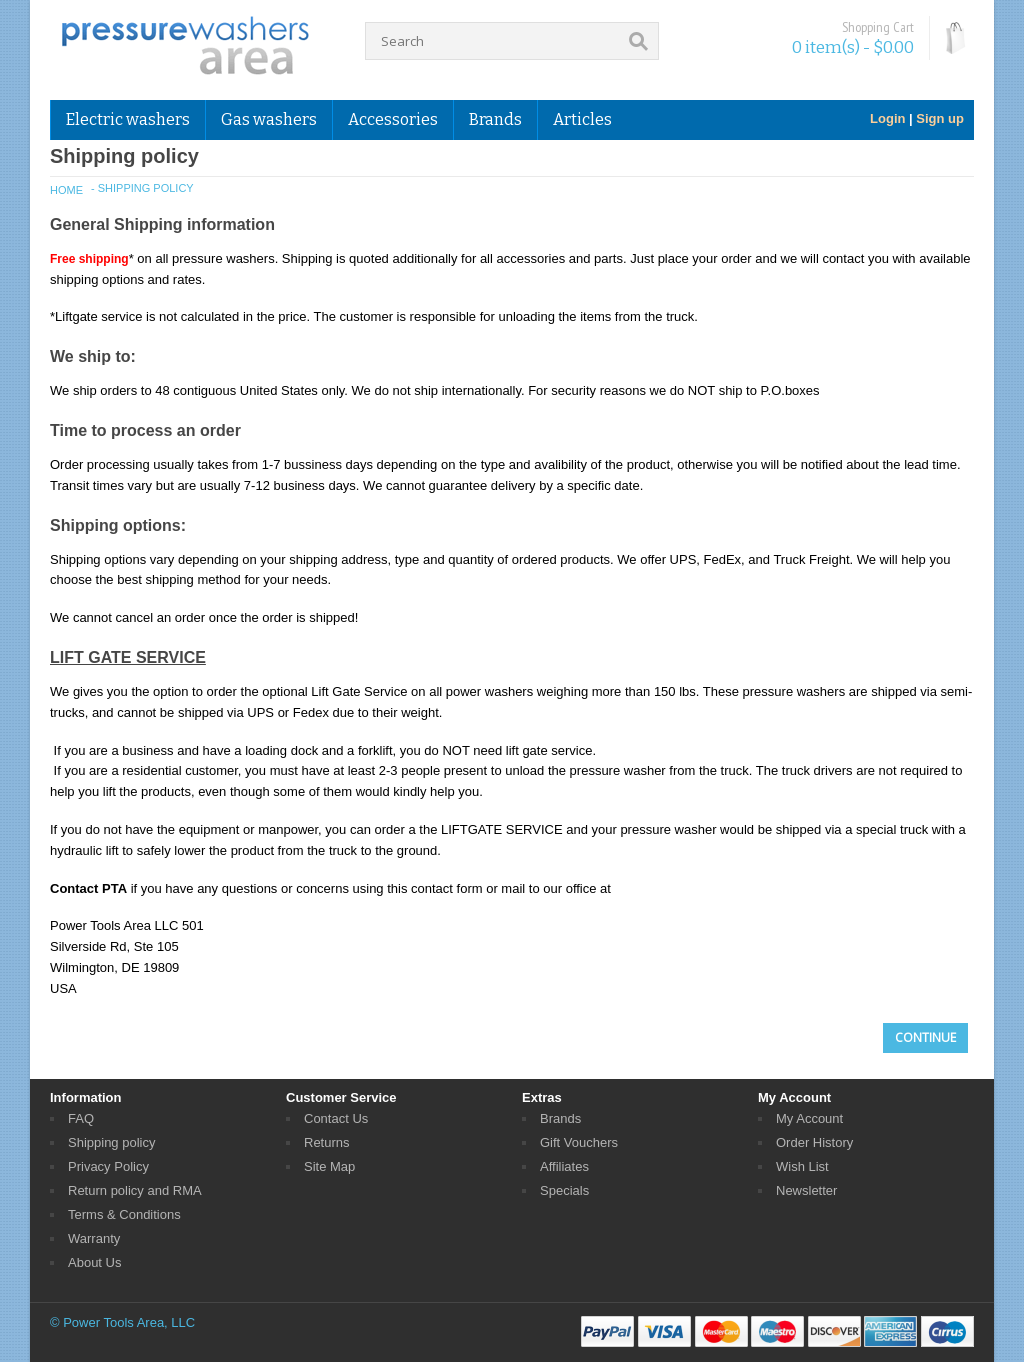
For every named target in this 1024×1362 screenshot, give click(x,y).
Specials (564, 1190)
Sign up (940, 118)
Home (66, 190)
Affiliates (564, 1166)
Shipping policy (111, 1142)
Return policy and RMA (135, 1190)
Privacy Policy (108, 1166)
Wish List (802, 1166)
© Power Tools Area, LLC (122, 1322)
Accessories (393, 119)
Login (887, 118)
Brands (495, 119)
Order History (814, 1142)
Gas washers (269, 119)
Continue (925, 1037)
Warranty (94, 1238)
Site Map (329, 1166)
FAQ (81, 1118)
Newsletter (806, 1190)
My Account (809, 1118)
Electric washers (128, 119)
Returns (327, 1142)
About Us (94, 1262)
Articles (582, 119)
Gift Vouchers (579, 1142)
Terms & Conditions (124, 1214)
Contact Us (336, 1118)
